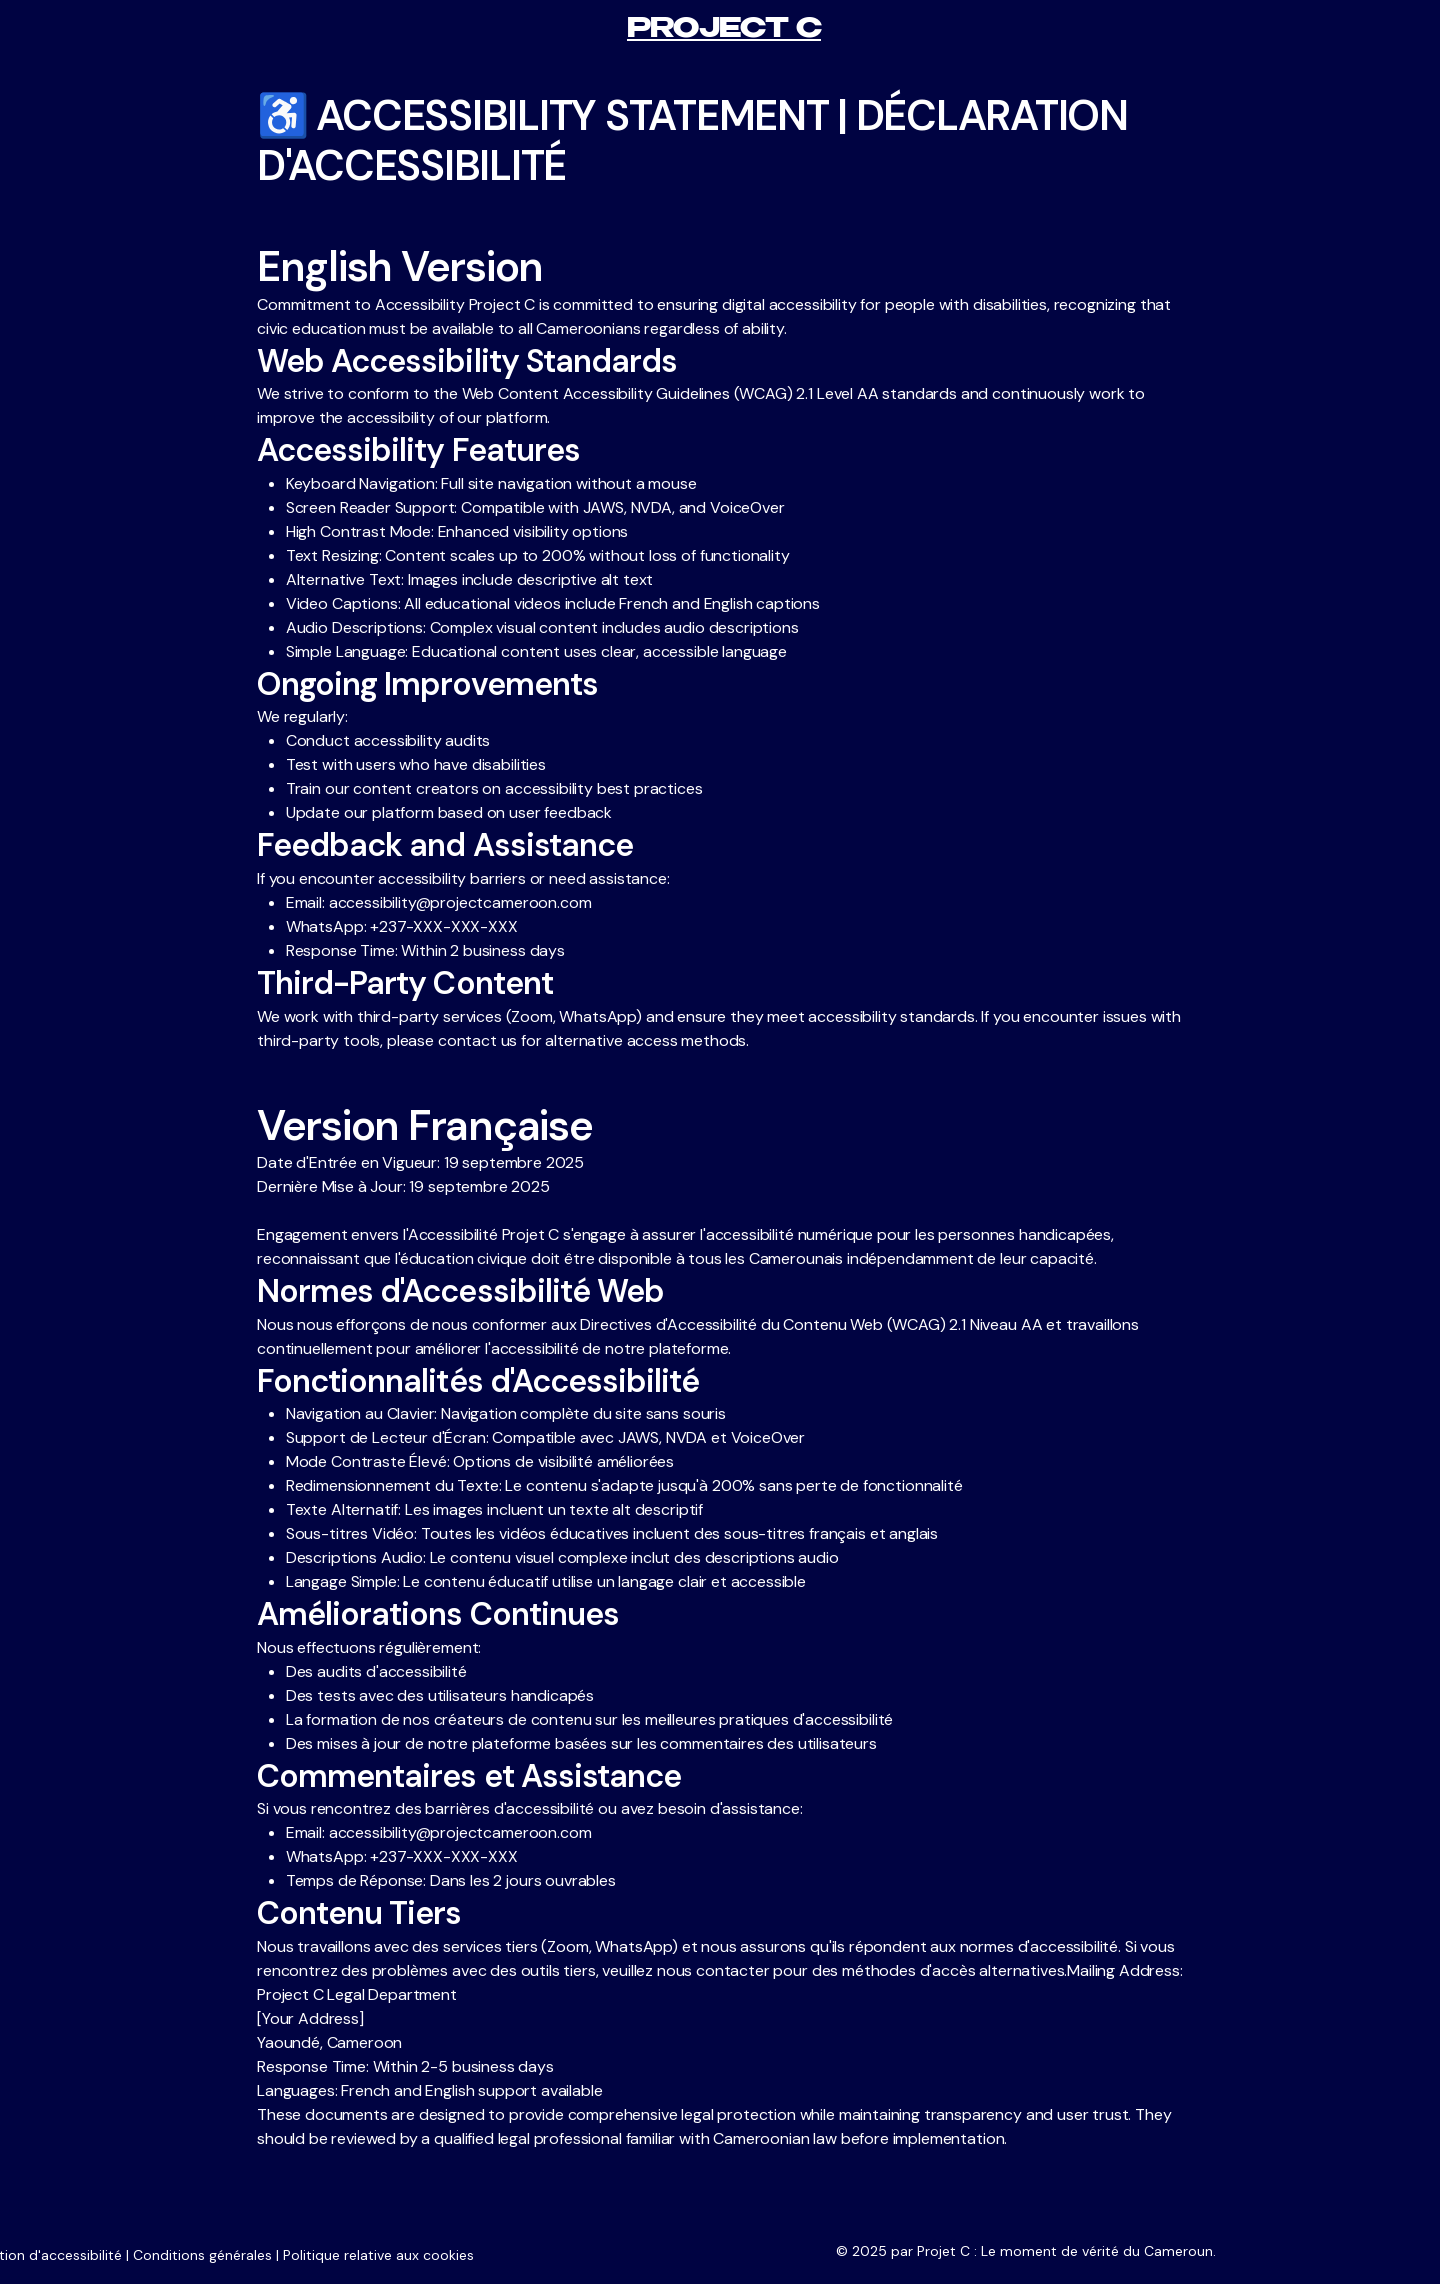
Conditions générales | (206, 2255)
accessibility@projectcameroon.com (460, 902)
